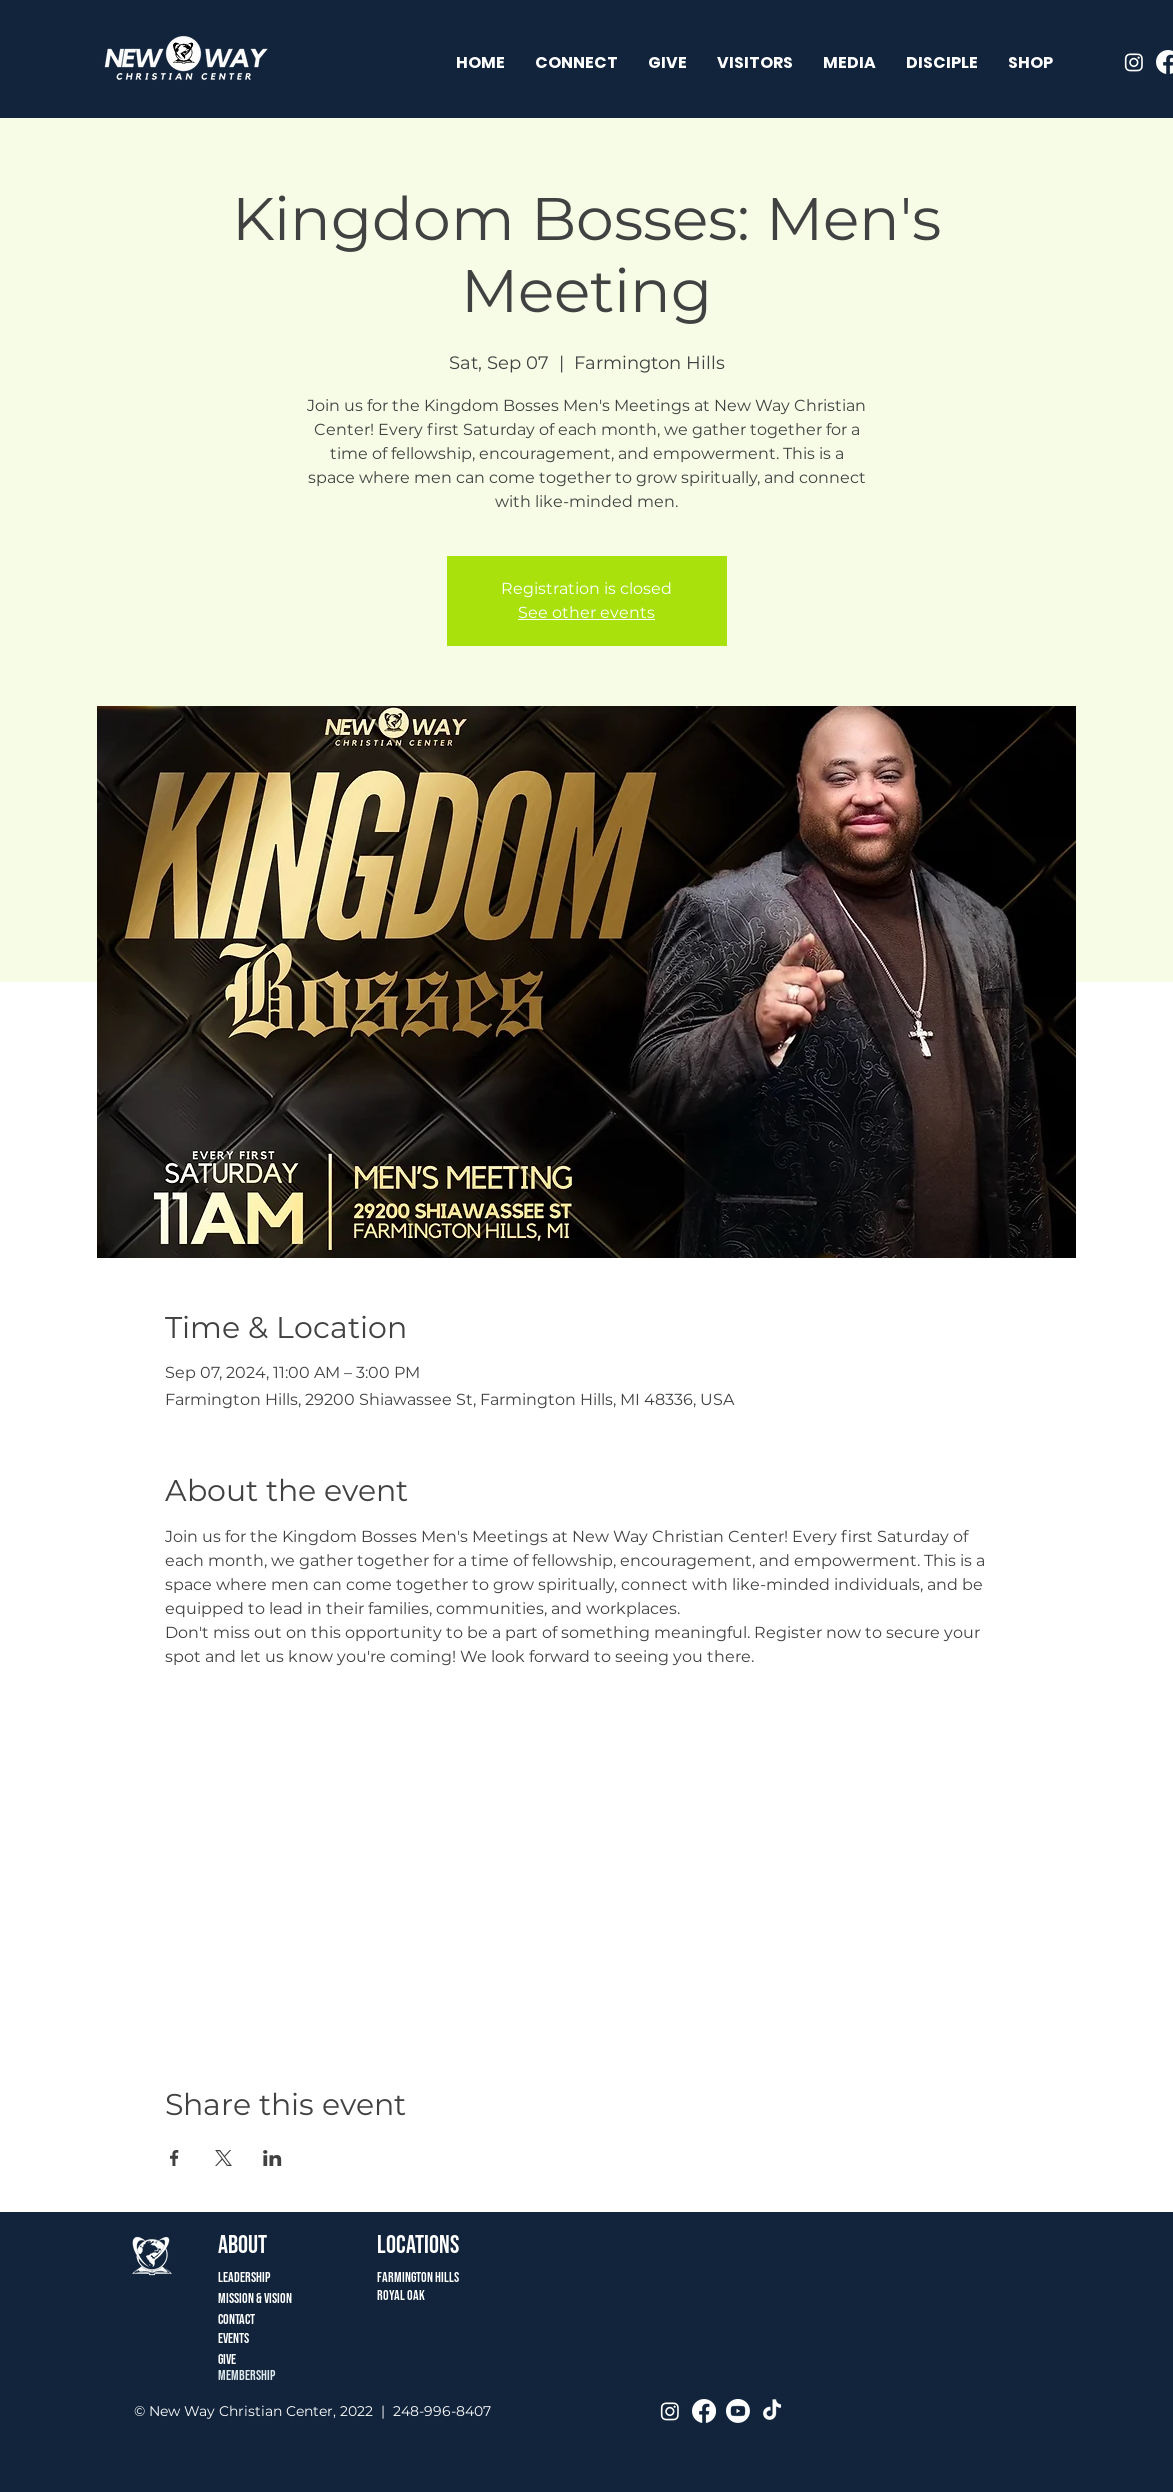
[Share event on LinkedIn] (272, 2158)
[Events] (255, 2338)
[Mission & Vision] (274, 2298)
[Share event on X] (223, 2158)
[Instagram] (1134, 62)
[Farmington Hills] (574, 2277)
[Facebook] (704, 2411)
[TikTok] (772, 2411)
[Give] (255, 2359)
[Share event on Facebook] (174, 2158)
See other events (586, 612)
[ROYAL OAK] (433, 2295)
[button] (576, 62)
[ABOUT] (255, 2245)
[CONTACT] (255, 2319)
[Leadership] (256, 2277)
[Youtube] (738, 2411)
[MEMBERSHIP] (255, 2375)
